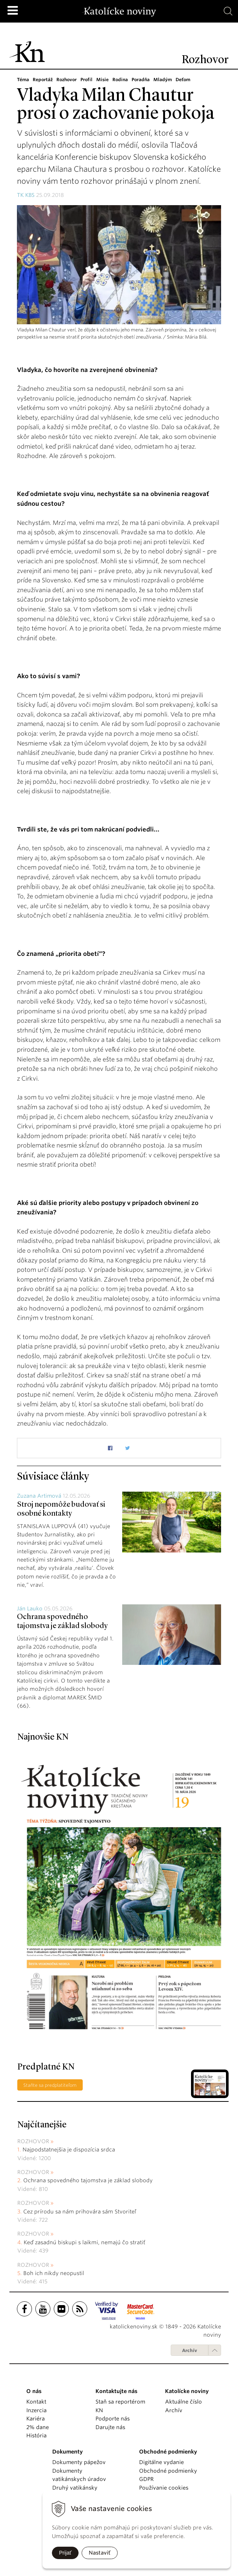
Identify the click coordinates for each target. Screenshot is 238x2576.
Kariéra (35, 2419)
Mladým (167, 79)
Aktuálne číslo (183, 2402)
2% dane (37, 2427)
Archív (189, 2350)
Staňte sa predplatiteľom (50, 2085)
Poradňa (145, 79)
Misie (106, 79)
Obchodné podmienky (168, 2471)
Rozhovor (69, 79)
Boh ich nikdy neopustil (53, 2273)
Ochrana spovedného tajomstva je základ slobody (88, 2180)
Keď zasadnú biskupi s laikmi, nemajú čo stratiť (84, 2242)
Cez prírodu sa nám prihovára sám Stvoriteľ (79, 2212)
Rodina (124, 79)
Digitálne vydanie (161, 2462)
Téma (23, 79)
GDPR (146, 2479)
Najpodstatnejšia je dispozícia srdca (69, 2150)
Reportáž (43, 79)
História (36, 2435)
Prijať (65, 2553)
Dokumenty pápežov (79, 2462)
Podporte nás (113, 2419)
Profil (89, 79)
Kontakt (36, 2402)
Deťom (188, 79)
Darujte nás (110, 2427)
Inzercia (36, 2410)
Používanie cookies (163, 2488)
